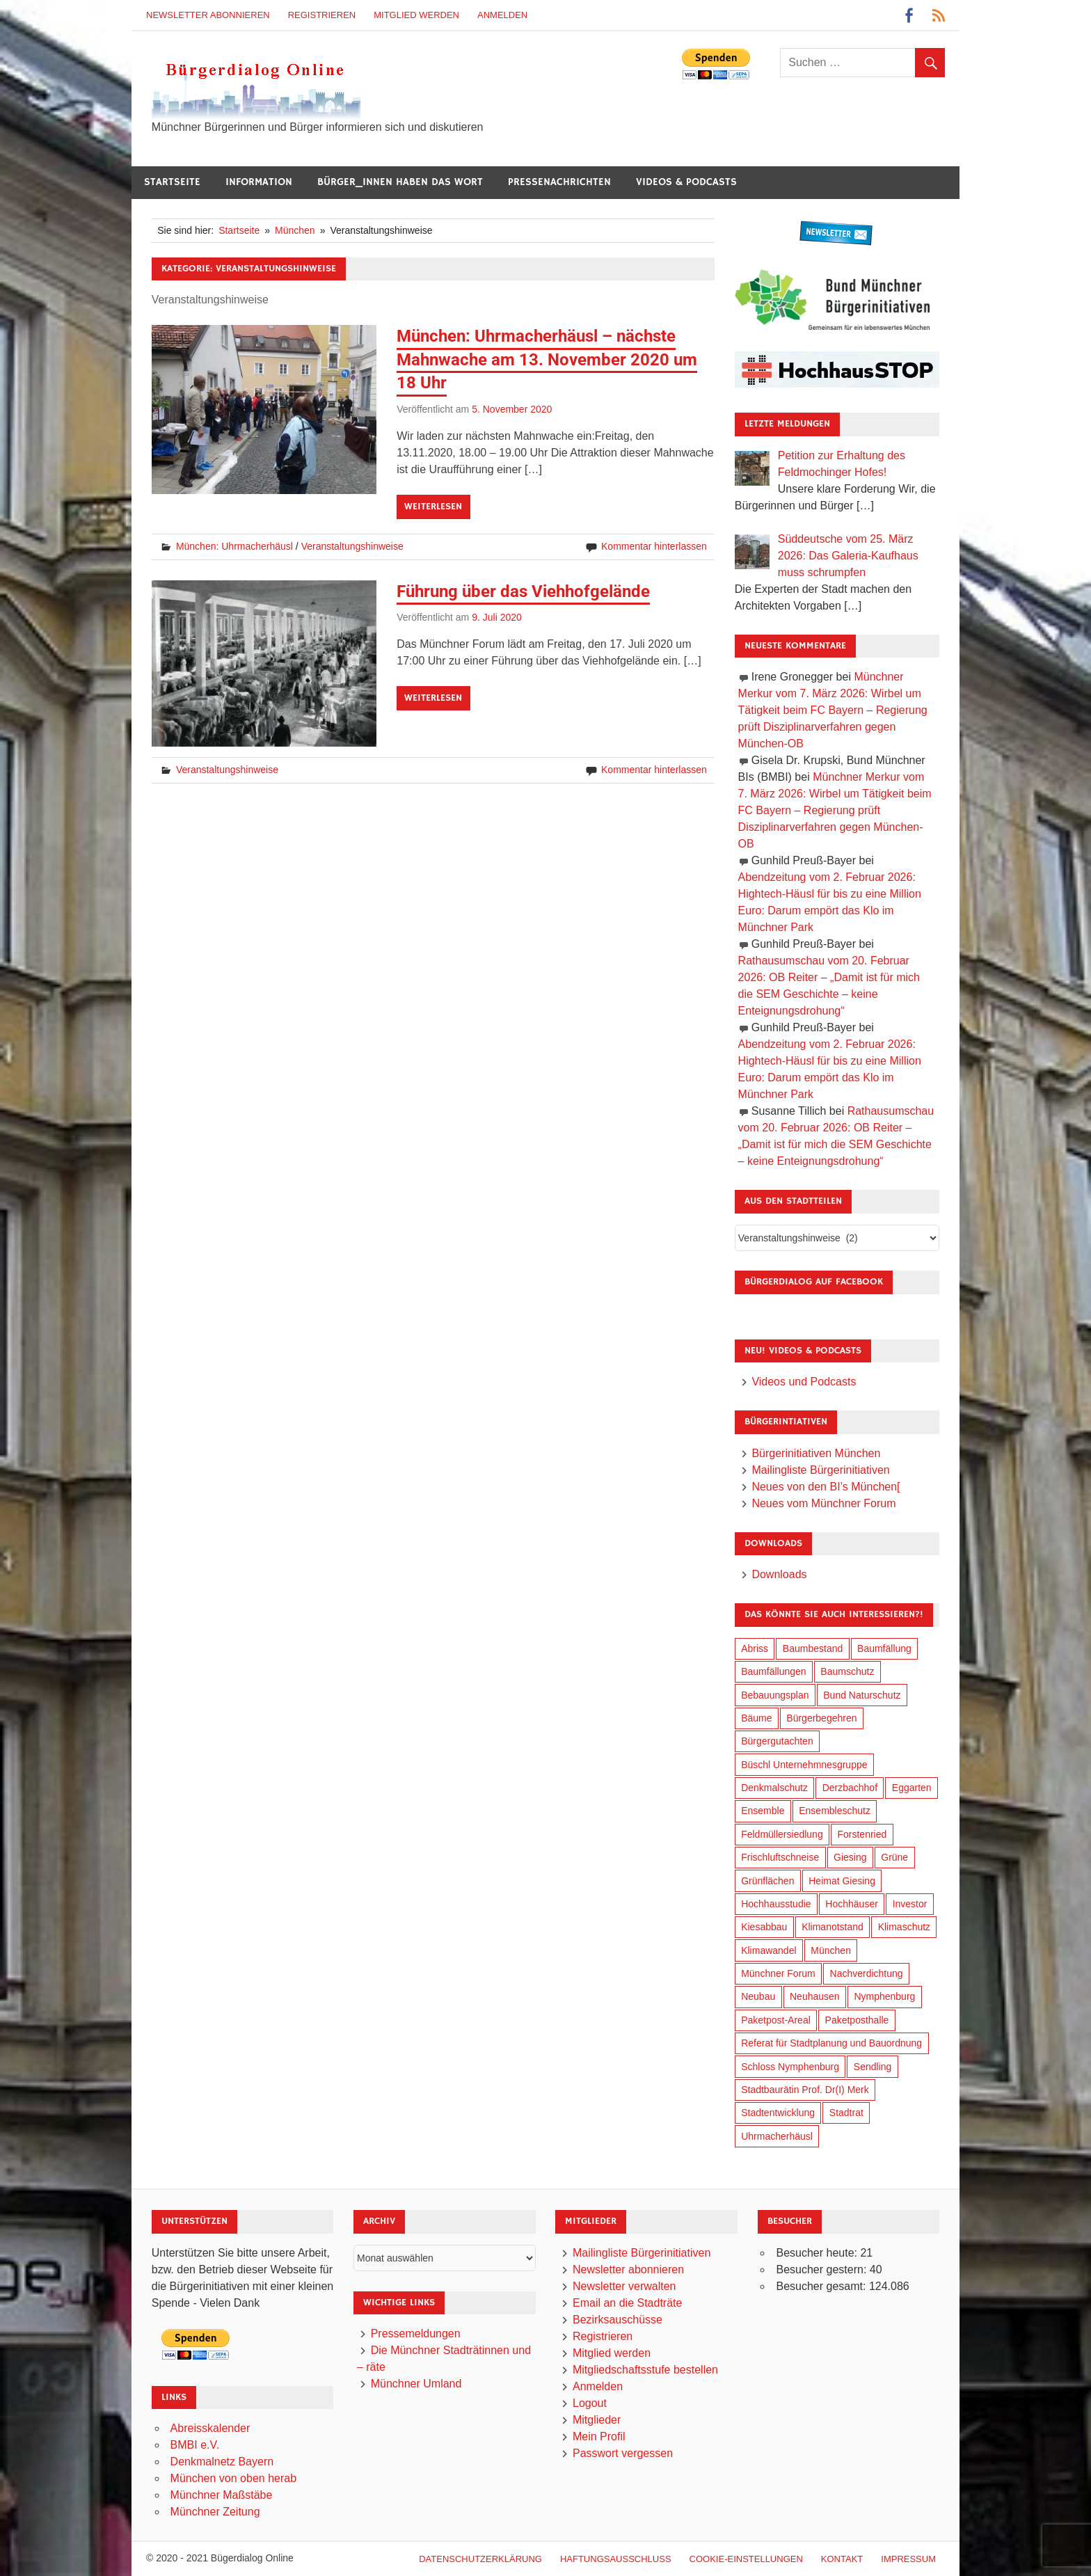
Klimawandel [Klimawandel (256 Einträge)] (768, 1950)
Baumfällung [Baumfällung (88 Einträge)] (884, 1648)
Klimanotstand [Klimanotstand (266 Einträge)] (832, 1926)
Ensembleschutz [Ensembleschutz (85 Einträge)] (834, 1810)
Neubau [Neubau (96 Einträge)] (758, 1996)
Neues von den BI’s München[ (825, 1487)
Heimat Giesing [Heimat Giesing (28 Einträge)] (842, 1880)
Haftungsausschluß (615, 2559)
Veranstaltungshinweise (352, 546)
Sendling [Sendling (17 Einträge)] (873, 2066)
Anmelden (502, 15)
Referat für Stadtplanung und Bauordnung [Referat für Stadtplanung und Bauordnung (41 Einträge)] (831, 2043)
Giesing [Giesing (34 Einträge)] (850, 1857)
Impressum (908, 2559)
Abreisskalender (210, 2428)
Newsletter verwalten (624, 2286)
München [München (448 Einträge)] (831, 1950)
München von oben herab (233, 2478)
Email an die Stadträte (627, 2303)
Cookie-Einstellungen (746, 2559)
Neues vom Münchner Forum (823, 1503)
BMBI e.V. (195, 2445)
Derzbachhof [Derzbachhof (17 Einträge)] (849, 1787)
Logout (590, 2403)
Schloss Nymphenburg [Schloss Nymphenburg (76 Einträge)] (790, 2066)
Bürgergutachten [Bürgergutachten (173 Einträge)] (777, 1741)
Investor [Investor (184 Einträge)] (910, 1903)
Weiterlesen (433, 506)
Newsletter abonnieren (208, 15)
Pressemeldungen (416, 2333)
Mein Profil (599, 2436)
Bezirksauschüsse (617, 2319)
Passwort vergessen (623, 2453)
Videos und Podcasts (803, 1382)
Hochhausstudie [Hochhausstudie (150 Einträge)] (776, 1903)
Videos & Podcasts (686, 182)
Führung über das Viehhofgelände (523, 591)
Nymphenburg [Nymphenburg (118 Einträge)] (884, 1996)
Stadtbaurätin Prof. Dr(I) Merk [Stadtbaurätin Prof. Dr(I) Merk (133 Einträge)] (805, 2089)
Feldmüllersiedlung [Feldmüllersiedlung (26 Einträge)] (782, 1834)
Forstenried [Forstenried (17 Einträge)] (861, 1834)
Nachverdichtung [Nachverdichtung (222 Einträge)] (866, 1973)
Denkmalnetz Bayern (222, 2461)
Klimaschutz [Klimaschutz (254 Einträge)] (904, 1926)
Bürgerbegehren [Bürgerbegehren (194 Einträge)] (821, 1718)
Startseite (172, 182)
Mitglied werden (416, 15)
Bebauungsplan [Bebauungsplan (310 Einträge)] (775, 1695)
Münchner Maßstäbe (221, 2495)
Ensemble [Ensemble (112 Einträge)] (762, 1810)
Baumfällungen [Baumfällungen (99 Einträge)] (773, 1671)
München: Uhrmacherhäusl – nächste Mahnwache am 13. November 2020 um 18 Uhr (547, 359)
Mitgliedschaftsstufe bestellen (645, 2370)
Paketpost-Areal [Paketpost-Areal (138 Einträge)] (776, 2020)
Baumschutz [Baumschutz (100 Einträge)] (847, 1671)
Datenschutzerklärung (480, 2559)
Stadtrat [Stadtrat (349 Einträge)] (846, 2112)
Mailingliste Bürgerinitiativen (820, 1470)
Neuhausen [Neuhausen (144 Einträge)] (815, 1996)
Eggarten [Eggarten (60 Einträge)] (912, 1787)
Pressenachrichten (559, 182)
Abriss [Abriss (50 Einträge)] (754, 1648)
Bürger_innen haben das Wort (400, 182)
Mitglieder (597, 2420)
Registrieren (322, 15)
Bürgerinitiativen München (815, 1453)
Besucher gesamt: (822, 2286)
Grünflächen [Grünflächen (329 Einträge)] (767, 1880)
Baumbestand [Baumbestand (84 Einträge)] (813, 1648)
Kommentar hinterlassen (654, 546)
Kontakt (842, 2559)
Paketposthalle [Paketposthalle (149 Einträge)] (857, 2020)
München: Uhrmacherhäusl (234, 546)
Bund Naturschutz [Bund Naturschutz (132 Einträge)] (861, 1695)
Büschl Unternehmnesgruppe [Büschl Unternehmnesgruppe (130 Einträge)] (804, 1764)
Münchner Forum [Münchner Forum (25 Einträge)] (778, 1973)
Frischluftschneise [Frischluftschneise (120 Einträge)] (780, 1857)
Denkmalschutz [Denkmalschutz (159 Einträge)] (774, 1787)
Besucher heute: (818, 2253)
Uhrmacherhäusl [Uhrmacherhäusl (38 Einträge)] (777, 2136)
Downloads (778, 1574)
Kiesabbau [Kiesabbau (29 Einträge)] (764, 1926)
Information (258, 182)
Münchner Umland (416, 2384)
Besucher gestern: (822, 2269)
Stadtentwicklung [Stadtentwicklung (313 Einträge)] (778, 2112)
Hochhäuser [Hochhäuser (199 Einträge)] (851, 1903)
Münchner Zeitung (215, 2512)
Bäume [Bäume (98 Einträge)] (756, 1718)
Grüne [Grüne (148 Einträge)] (894, 1857)
